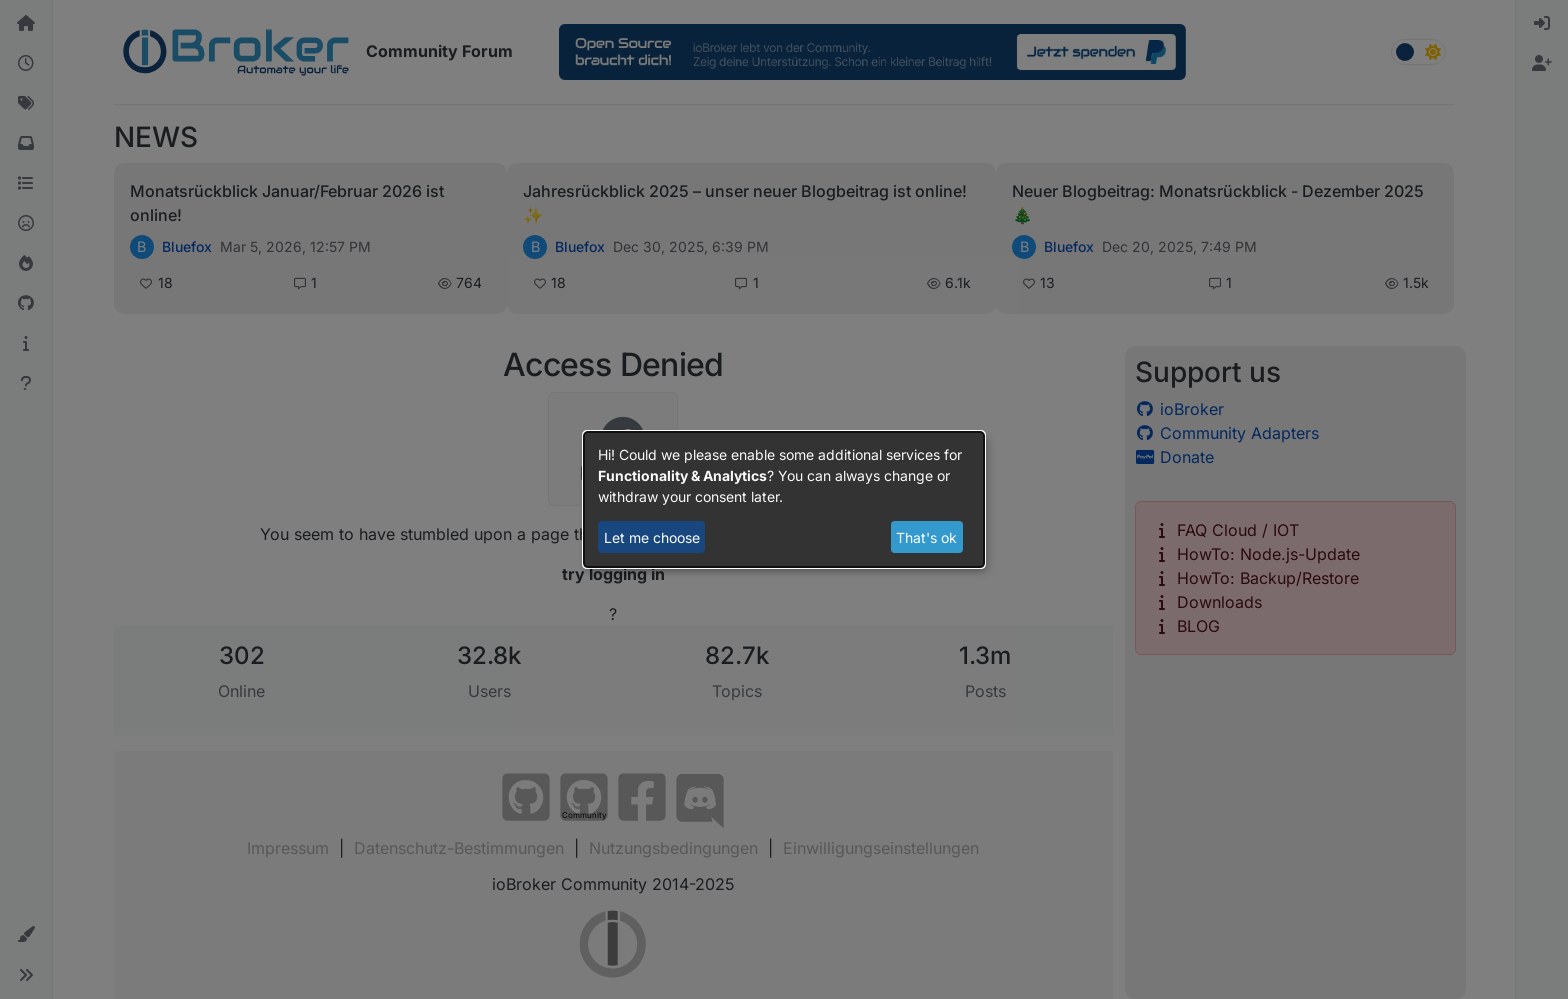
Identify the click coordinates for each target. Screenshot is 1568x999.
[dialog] (784, 500)
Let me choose (652, 537)
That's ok (926, 537)
